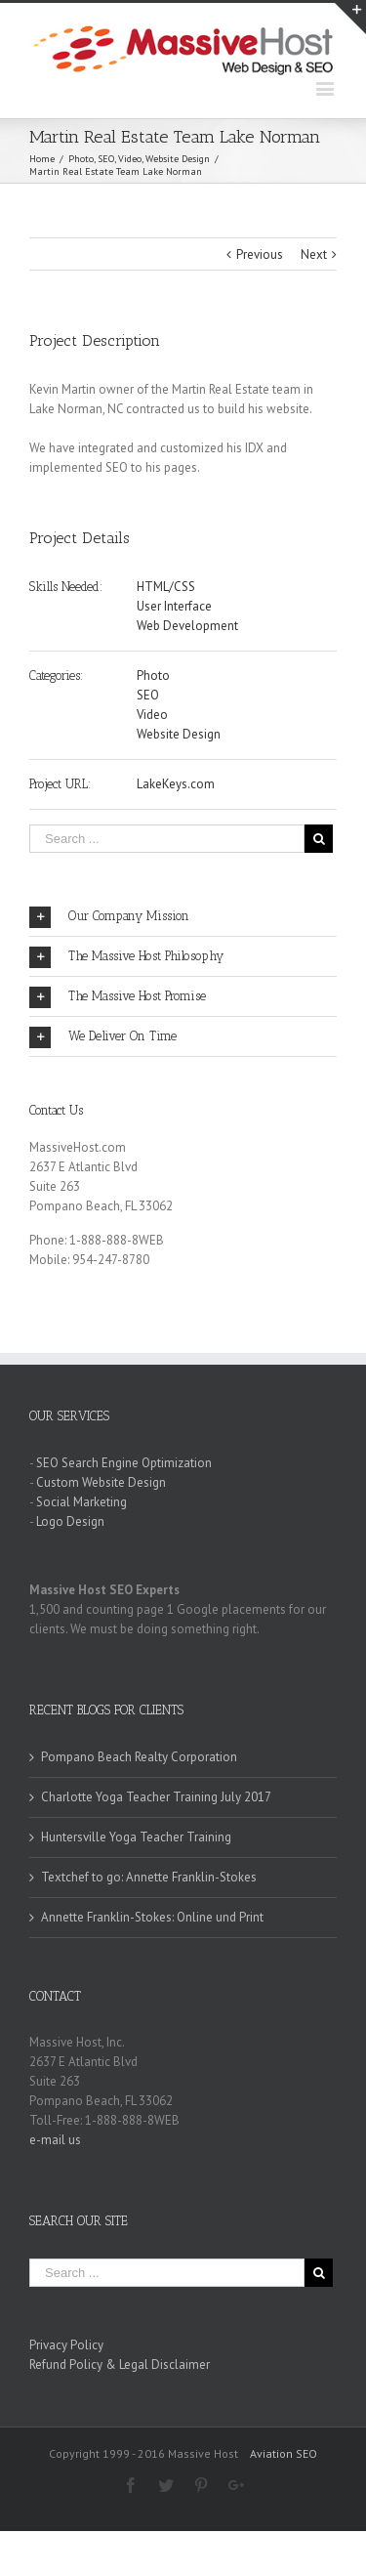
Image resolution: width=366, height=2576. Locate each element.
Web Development (187, 625)
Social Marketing (81, 1502)
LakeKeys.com (176, 784)
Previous (259, 254)
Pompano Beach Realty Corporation (139, 1757)
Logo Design (70, 1521)
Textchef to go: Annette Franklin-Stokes (149, 1877)
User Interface (174, 606)
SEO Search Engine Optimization (124, 1463)
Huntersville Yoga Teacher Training (136, 1837)
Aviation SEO (283, 2453)
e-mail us (55, 2140)
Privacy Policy (66, 2345)
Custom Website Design (101, 1482)
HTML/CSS (166, 586)
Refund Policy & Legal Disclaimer (119, 2364)
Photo (153, 675)
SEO (148, 695)
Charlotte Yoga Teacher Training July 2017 (156, 1797)
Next (314, 254)
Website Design (179, 734)
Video (152, 714)
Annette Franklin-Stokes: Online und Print (152, 1917)
